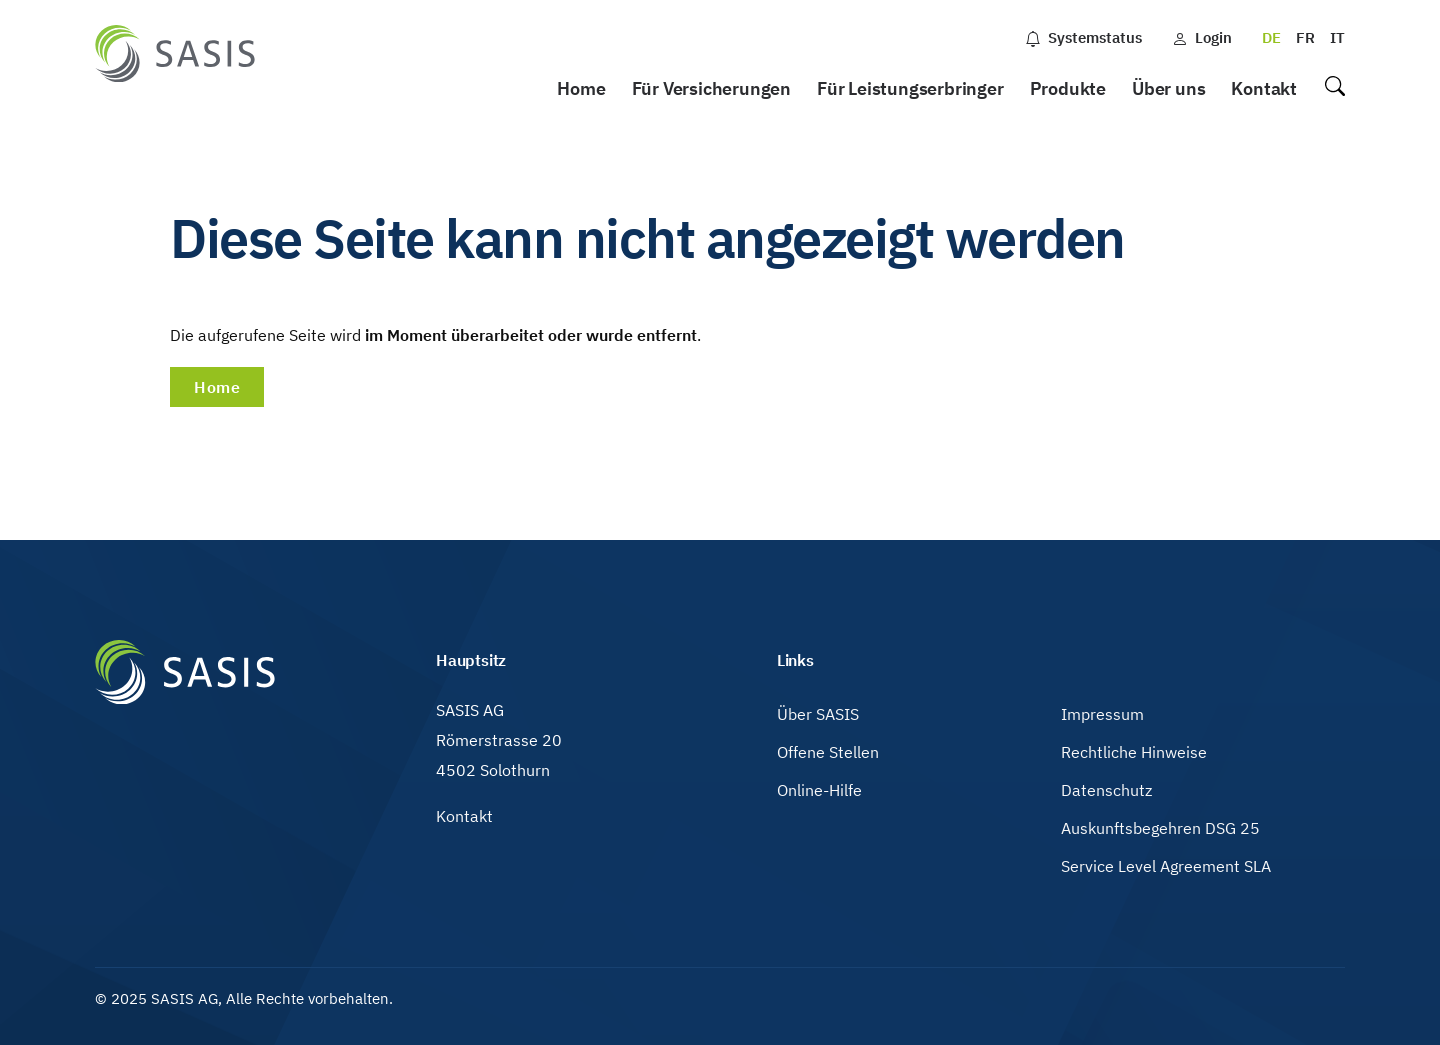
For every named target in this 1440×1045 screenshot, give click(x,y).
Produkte (1068, 88)
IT (1337, 37)
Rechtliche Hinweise (1134, 752)
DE (1271, 37)
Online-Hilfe (819, 790)
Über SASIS (818, 714)
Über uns (1168, 88)
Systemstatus (1083, 37)
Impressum (1102, 714)
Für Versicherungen (711, 88)
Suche (1334, 89)
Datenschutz (1106, 790)
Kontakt (1264, 88)
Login (1202, 37)
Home (581, 88)
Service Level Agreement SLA (1166, 866)
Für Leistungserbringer (910, 88)
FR (1305, 37)
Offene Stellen (828, 752)
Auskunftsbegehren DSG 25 (1160, 828)
